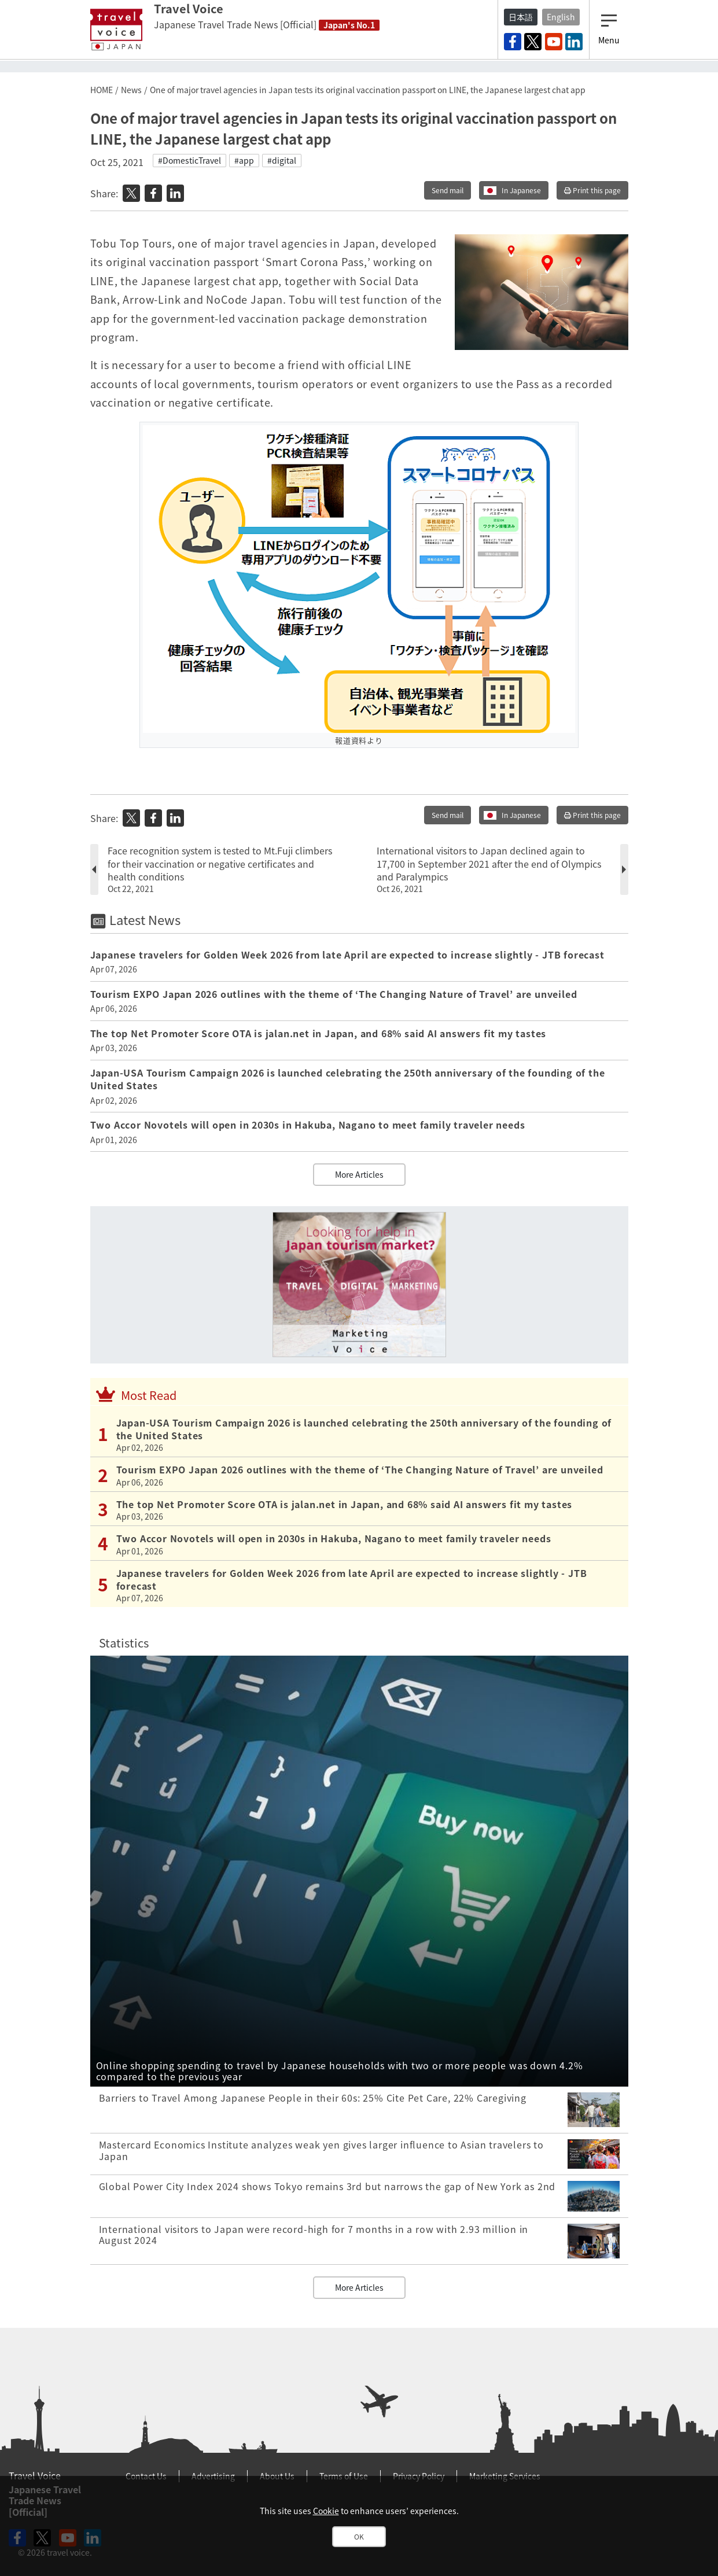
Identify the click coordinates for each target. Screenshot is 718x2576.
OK (359, 2536)
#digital (281, 160)
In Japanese (521, 190)
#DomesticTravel (189, 160)
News (131, 89)
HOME (101, 89)
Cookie (326, 2510)
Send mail (447, 190)
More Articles (359, 1174)
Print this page (592, 190)
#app (244, 160)
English (561, 17)
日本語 (521, 17)
